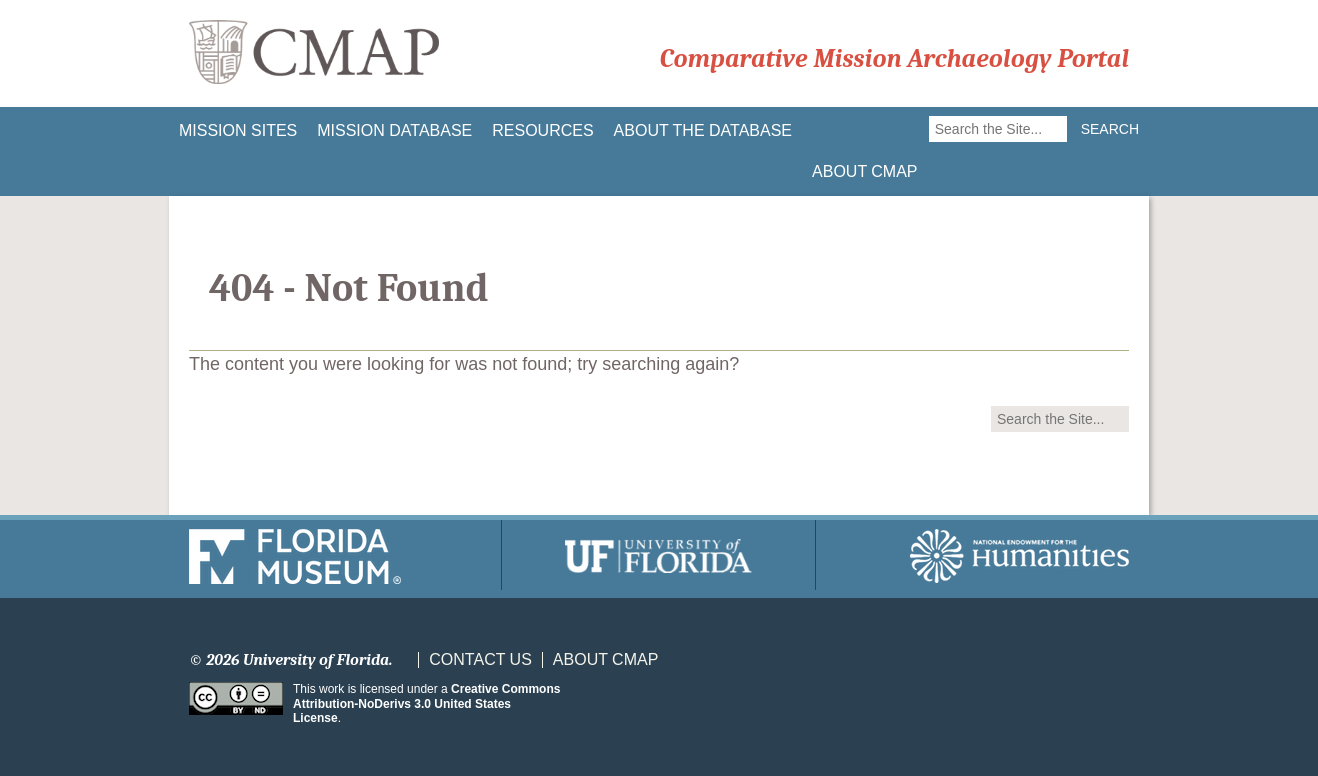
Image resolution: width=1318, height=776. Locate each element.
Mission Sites (238, 130)
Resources (542, 130)
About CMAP (865, 171)
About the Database (703, 130)
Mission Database (394, 130)
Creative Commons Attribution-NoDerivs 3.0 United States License (426, 703)
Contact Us (480, 660)
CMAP (314, 53)
